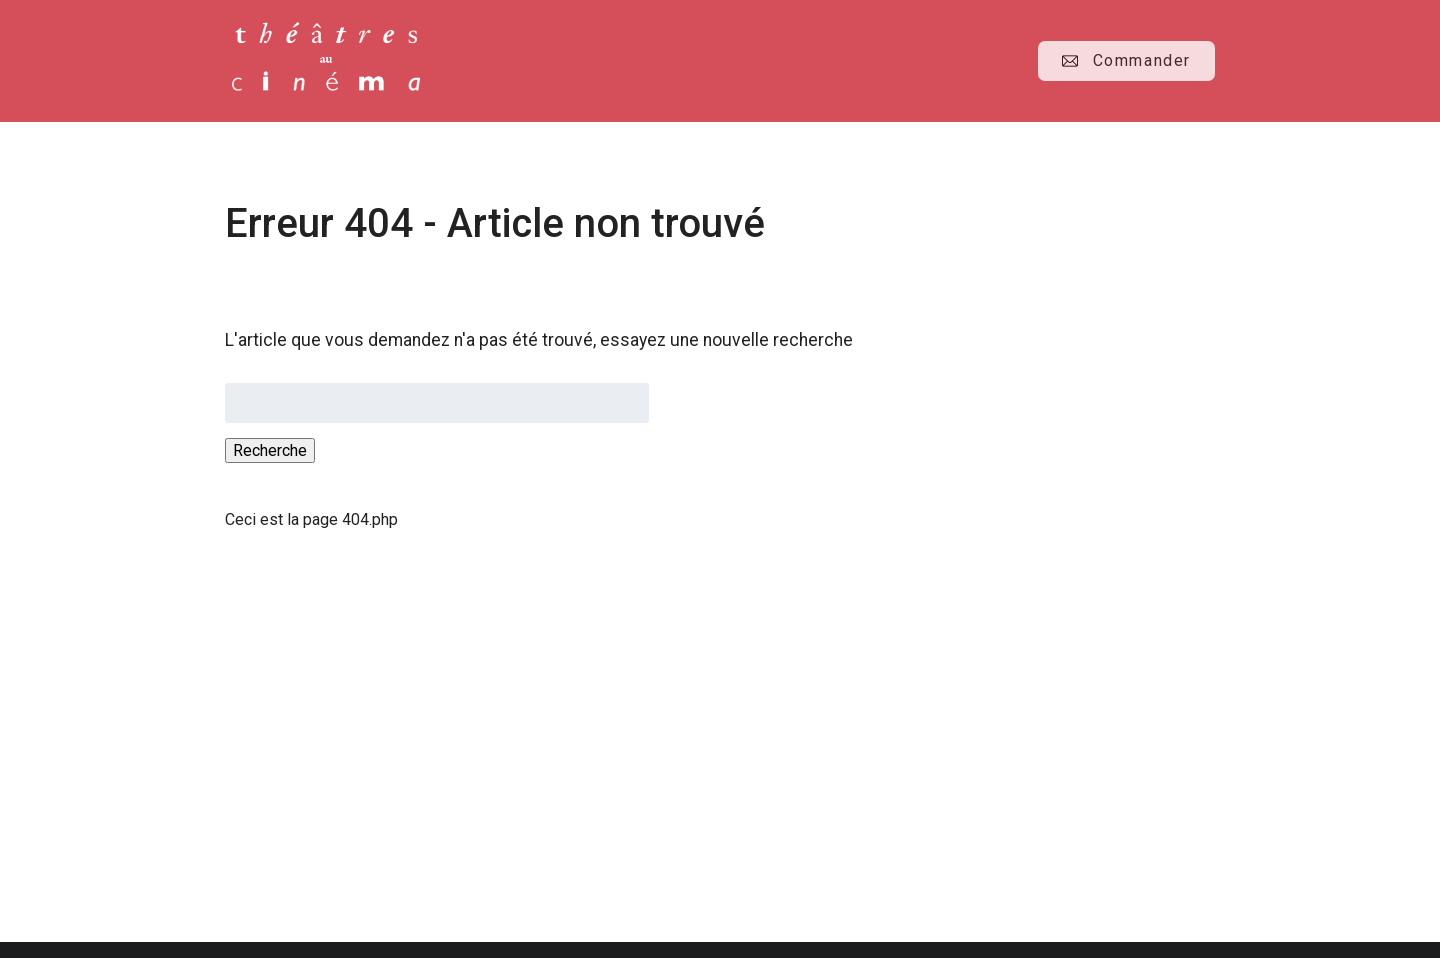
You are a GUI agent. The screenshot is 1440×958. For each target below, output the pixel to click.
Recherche (270, 450)
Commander (1126, 60)
